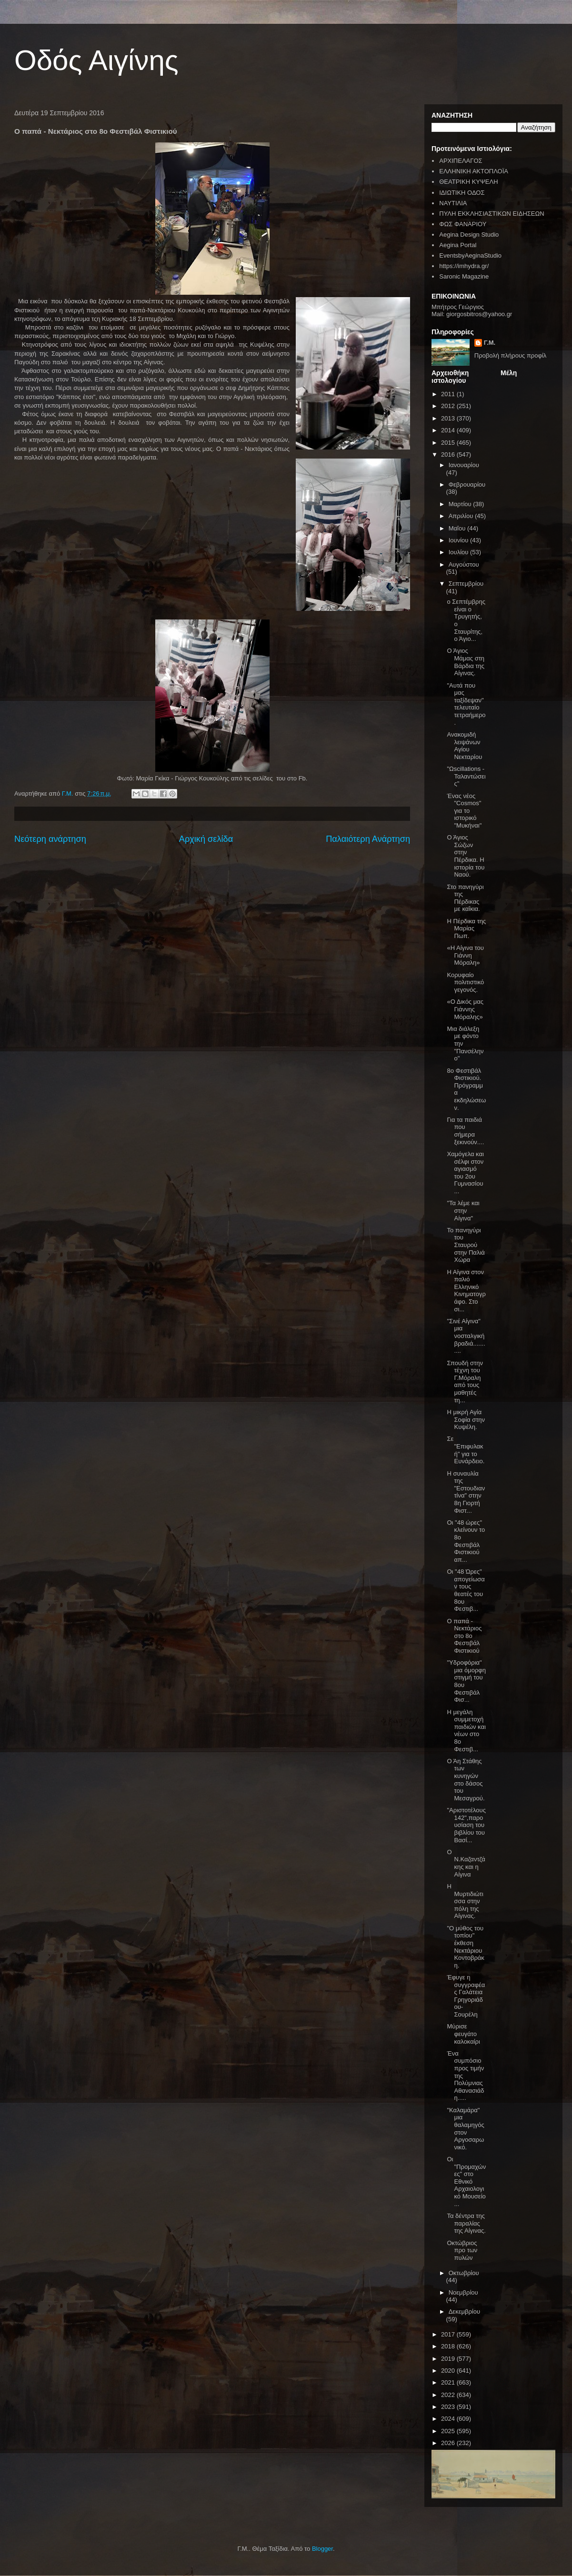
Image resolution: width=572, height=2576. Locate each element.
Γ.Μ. (489, 342)
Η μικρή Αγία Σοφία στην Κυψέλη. (466, 1419)
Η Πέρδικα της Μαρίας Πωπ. (466, 928)
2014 (449, 430)
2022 (449, 2394)
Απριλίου (462, 515)
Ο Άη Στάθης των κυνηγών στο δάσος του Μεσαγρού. (465, 1779)
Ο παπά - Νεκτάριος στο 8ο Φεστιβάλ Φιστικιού (464, 1635)
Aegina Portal (457, 245)
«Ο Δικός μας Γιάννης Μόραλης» (465, 1009)
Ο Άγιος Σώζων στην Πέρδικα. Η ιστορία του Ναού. (465, 856)
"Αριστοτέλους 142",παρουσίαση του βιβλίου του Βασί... (466, 1825)
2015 (449, 442)
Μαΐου (458, 528)
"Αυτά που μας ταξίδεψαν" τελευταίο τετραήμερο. (466, 704)
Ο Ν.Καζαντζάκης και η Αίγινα (466, 1863)
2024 (449, 2418)
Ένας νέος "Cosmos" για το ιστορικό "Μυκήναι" (464, 810)
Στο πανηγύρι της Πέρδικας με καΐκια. (465, 898)
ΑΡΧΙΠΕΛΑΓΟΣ (460, 160)
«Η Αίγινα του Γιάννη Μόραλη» (465, 955)
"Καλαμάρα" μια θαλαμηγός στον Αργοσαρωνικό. (465, 2129)
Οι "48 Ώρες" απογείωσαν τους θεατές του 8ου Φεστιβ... (465, 1590)
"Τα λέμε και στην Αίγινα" (463, 1210)
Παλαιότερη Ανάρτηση (368, 839)
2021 (449, 2382)
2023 (449, 2406)
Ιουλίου (459, 552)
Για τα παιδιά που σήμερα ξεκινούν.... (465, 1131)
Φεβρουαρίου (467, 484)
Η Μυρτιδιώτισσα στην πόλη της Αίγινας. (465, 1901)
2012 (449, 405)
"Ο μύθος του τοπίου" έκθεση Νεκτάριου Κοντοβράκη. (465, 1947)
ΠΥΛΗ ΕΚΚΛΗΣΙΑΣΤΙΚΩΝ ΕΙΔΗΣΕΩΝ (491, 213)
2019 (449, 2358)
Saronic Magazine (464, 276)
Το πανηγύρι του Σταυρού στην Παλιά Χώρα (465, 1245)
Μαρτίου (461, 504)
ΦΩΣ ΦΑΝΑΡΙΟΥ (462, 224)
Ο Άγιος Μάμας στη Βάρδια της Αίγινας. (465, 662)
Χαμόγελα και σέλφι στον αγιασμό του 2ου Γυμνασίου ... (465, 1172)
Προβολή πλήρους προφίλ (510, 355)
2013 (449, 418)
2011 (449, 394)
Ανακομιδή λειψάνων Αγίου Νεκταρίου (464, 745)
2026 (449, 2442)
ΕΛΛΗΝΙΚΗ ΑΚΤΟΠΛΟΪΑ (473, 171)
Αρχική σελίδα (206, 839)
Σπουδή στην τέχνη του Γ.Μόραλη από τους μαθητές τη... (465, 1381)
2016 (449, 454)
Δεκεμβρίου (464, 2311)
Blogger (322, 2548)
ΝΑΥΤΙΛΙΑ (453, 203)
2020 (449, 2370)
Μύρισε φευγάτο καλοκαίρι (463, 2034)
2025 (449, 2431)
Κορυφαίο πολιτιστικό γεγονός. (465, 982)
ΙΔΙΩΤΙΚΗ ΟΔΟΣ (461, 192)
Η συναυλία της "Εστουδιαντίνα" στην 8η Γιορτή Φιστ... (466, 1492)
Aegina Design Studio (469, 234)
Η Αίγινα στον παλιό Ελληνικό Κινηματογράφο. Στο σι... (466, 1290)
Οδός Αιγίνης (96, 60)
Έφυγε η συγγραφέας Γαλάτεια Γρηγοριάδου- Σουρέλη (466, 1996)
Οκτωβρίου (464, 2272)
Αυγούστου (464, 564)
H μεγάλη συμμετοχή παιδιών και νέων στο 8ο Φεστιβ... (466, 1730)
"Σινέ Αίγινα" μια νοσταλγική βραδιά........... (466, 1336)
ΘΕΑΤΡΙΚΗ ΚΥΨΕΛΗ (468, 181)
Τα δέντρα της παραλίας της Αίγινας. (466, 2223)
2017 (449, 2334)
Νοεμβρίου (463, 2292)
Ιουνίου (459, 540)
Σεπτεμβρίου (466, 583)
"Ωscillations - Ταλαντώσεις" (466, 776)
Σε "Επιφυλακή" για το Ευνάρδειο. (465, 1450)
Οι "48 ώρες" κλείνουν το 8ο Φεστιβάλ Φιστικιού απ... (466, 1541)
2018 (449, 2346)
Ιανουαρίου (464, 465)
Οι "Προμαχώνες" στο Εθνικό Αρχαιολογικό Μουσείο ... (466, 2181)
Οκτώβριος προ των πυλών (462, 2250)
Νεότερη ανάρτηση (50, 839)
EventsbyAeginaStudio (470, 255)
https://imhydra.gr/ (464, 266)
